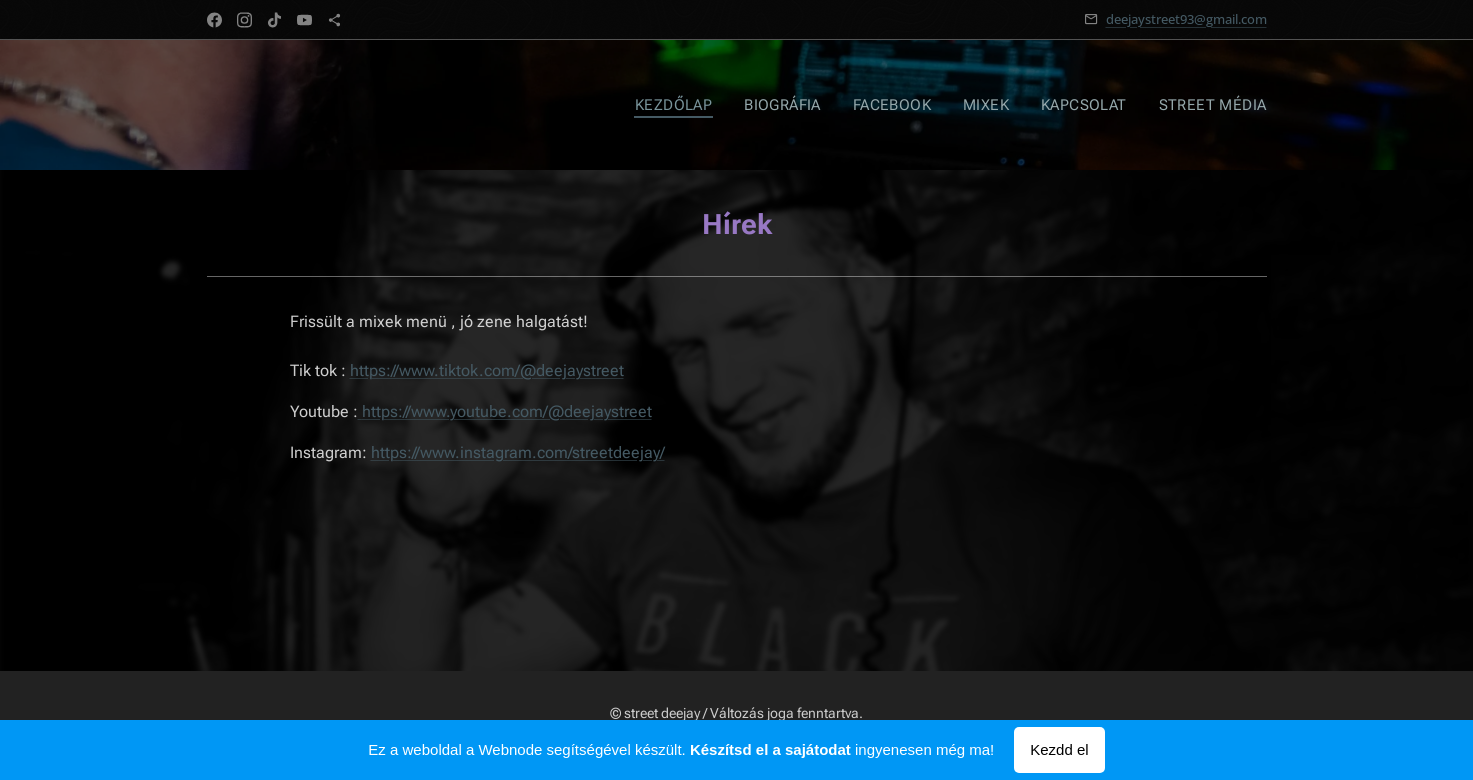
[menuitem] (690, 105)
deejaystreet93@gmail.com (1186, 19)
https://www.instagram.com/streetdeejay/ (517, 452)
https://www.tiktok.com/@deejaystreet (486, 370)
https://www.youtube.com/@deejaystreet (506, 411)
